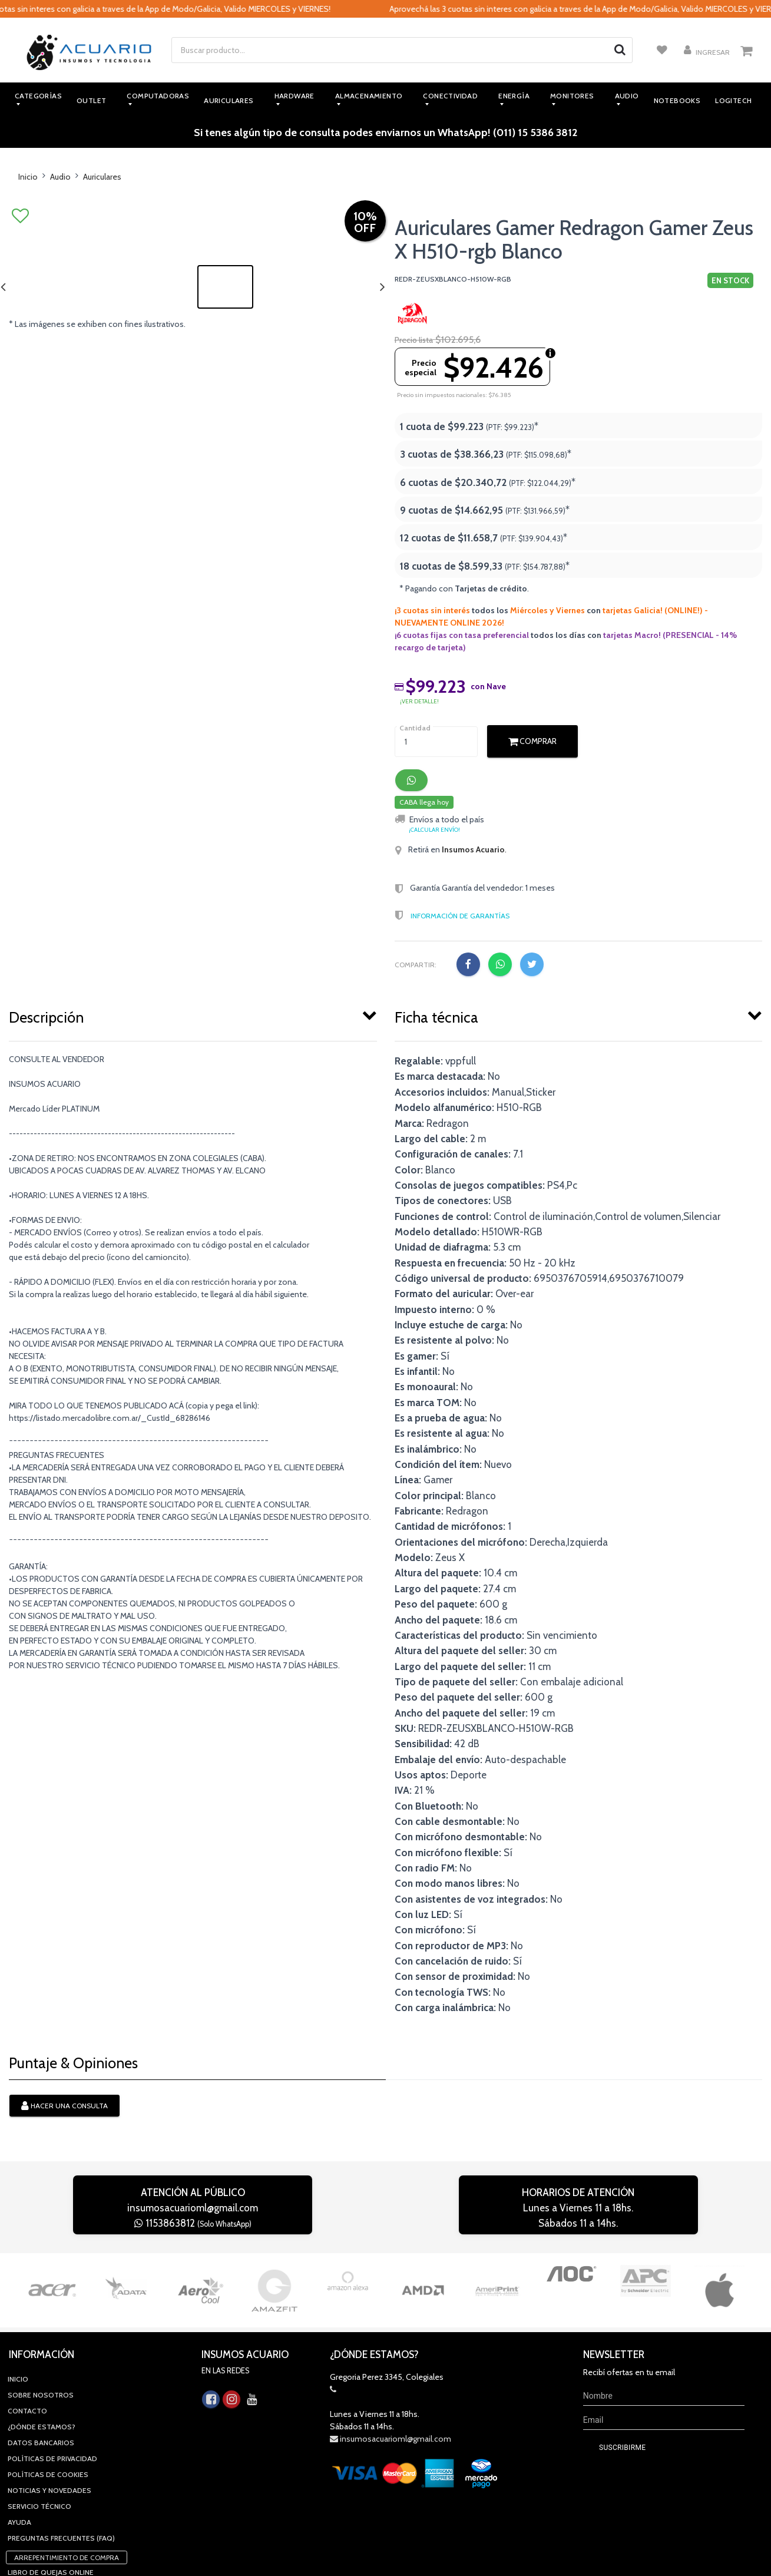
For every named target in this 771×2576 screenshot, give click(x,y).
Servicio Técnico (39, 2432)
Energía (514, 95)
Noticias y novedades (49, 2416)
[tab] (193, 1014)
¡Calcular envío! (434, 830)
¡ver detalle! (419, 701)
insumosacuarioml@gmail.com (192, 2208)
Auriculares (228, 100)
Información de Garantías (460, 915)
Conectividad (450, 95)
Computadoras (158, 95)
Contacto (27, 2336)
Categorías (38, 95)
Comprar (532, 741)
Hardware (294, 95)
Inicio (28, 176)
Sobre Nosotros (41, 2320)
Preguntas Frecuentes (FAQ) (61, 2463)
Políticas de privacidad (52, 2384)
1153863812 (193, 2223)
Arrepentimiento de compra (66, 2483)
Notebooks (677, 100)
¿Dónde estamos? (41, 2352)
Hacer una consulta (64, 2106)
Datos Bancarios (41, 2368)
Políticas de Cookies (48, 2400)
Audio (627, 95)
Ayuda (19, 2447)
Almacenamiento (369, 95)
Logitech (733, 100)
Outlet (91, 100)
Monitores (572, 95)
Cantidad (415, 727)
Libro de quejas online (51, 2498)
